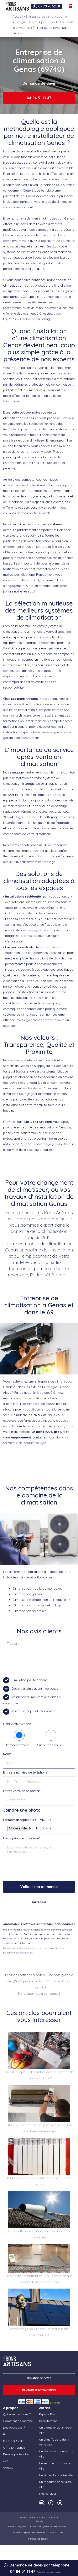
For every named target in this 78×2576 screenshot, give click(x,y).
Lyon (57, 313)
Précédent (39, 1902)
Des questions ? (14, 2427)
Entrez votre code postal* (21, 1791)
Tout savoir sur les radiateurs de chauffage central (39, 2181)
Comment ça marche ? (19, 2421)
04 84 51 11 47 (39, 97)
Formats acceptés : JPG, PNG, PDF (27, 1820)
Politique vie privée (37, 2538)
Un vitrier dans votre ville (56, 2475)
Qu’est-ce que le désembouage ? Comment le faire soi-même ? (39, 2075)
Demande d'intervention (39, 2390)
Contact (8, 2467)
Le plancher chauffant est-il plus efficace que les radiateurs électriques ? (39, 2279)
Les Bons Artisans (36, 2517)
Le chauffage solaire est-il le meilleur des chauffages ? (39, 2332)
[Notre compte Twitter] (59, 2502)
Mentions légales (16, 2526)
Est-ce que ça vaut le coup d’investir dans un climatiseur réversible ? (39, 2128)
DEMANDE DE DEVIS (39, 2378)
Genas (29, 285)
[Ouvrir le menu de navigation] (70, 6)
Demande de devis (39, 83)
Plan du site (56, 2532)
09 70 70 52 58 (49, 6)
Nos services (48, 2493)
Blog (6, 2434)
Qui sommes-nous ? (17, 2414)
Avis (6, 2461)
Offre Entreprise (14, 2447)
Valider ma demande (39, 1886)
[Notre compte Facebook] (50, 2502)
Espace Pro (47, 2414)
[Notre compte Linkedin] (41, 2502)
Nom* (7, 1754)
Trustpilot (14, 1644)
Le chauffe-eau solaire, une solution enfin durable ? (39, 2234)
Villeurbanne (26, 319)
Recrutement (48, 2421)
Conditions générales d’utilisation (48, 2526)
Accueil (17, 16)
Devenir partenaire (15, 2454)
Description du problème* (21, 1838)
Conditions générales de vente (28, 2532)
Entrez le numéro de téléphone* (25, 1772)
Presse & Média (13, 2441)
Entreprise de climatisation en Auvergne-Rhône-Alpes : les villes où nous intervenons (42, 22)
